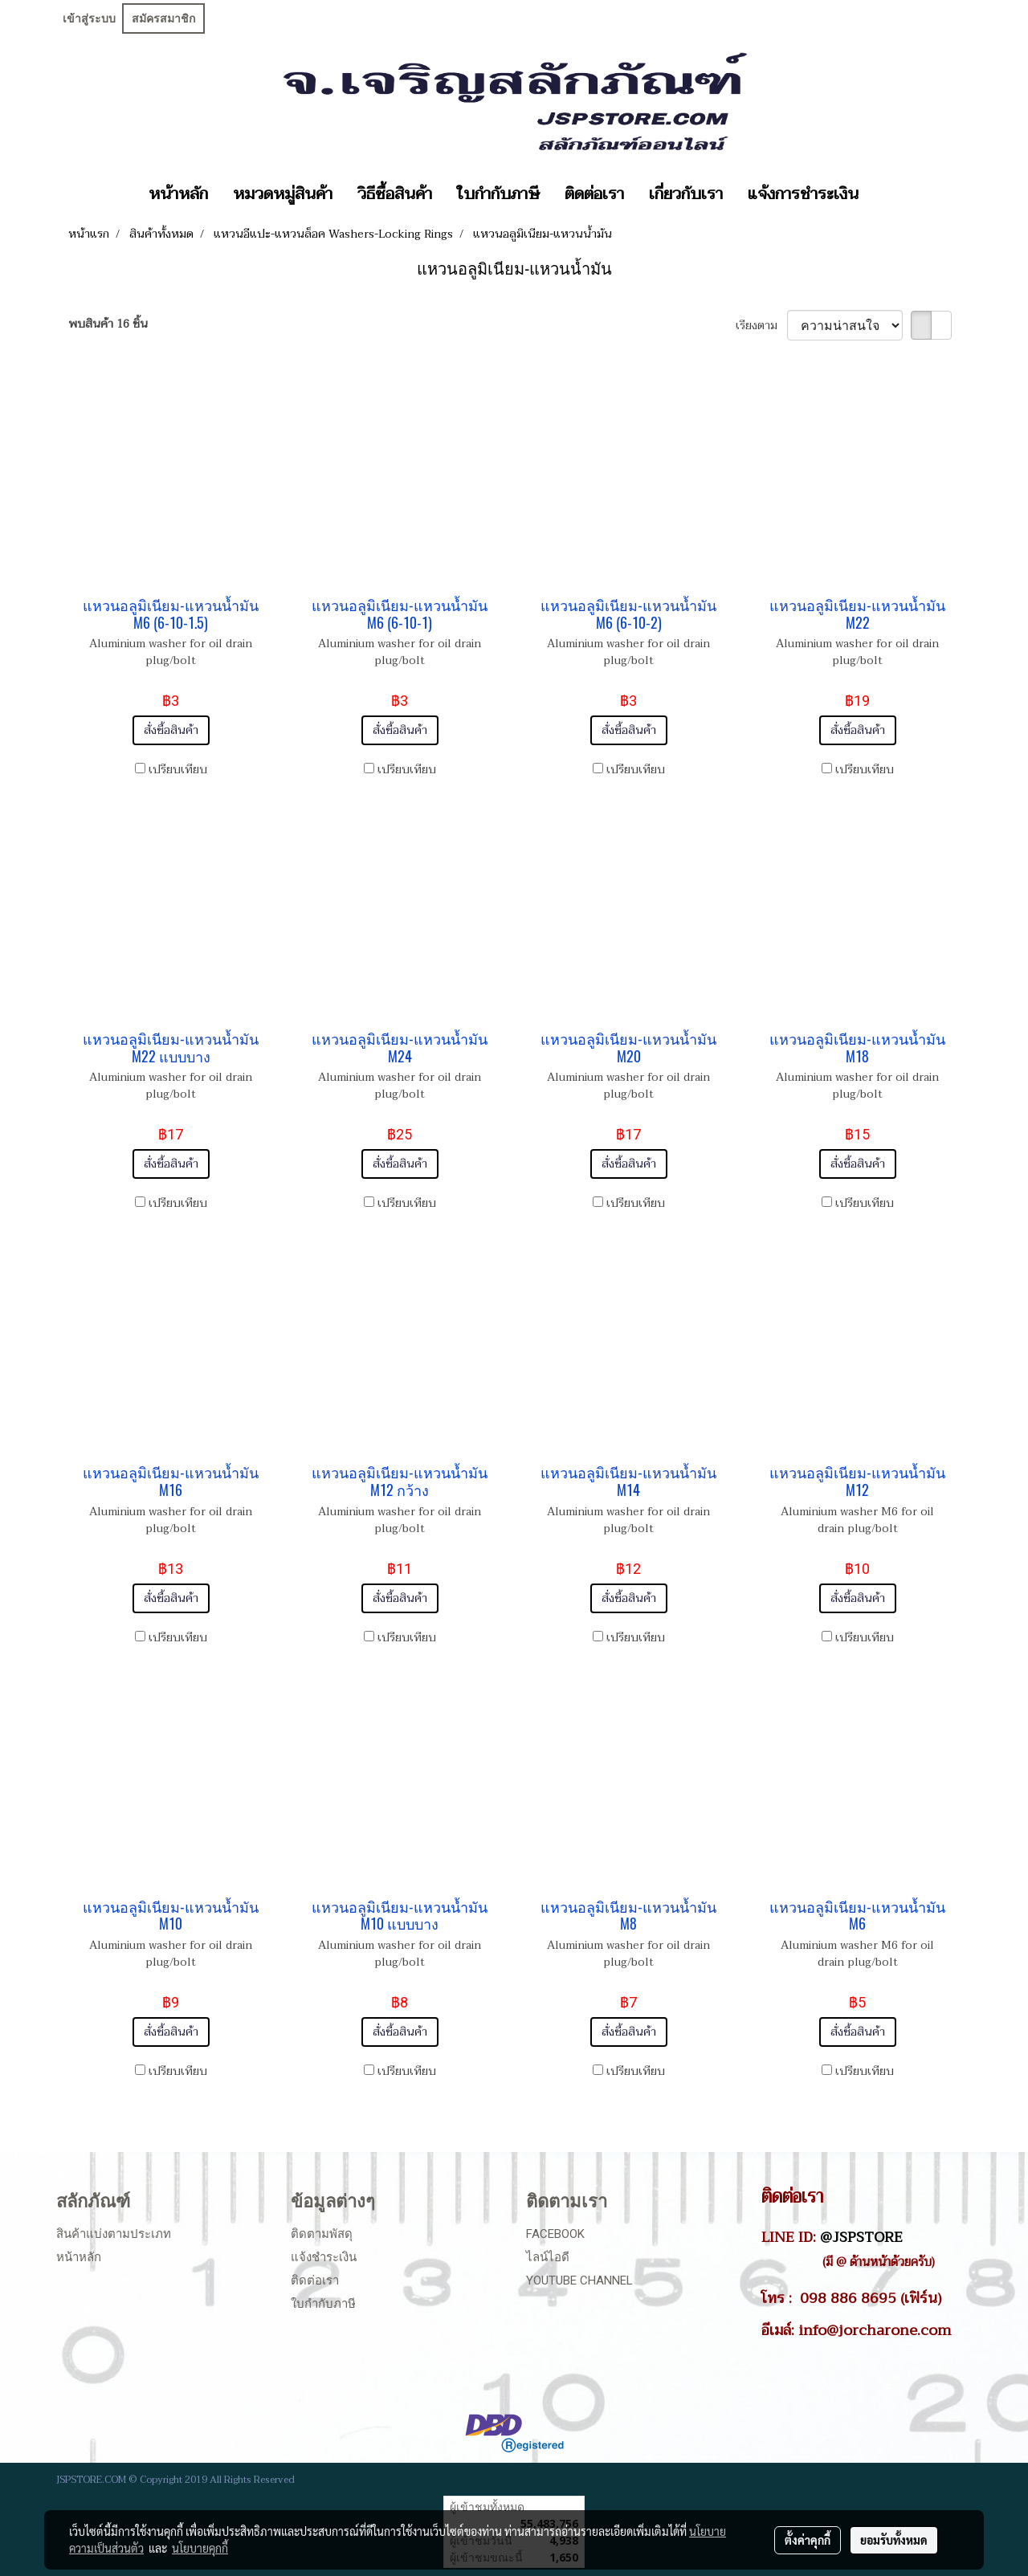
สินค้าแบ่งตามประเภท (113, 2234)
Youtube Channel (579, 2280)
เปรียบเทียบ (178, 769)
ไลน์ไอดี (547, 2257)
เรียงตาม (761, 325)
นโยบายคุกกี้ (200, 2548)
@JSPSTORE (861, 2237)
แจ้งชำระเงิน (324, 2257)
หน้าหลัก (178, 194)
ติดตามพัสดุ (322, 2234)
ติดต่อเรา (594, 194)
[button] (885, 194)
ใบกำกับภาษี (498, 194)
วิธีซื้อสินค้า (394, 194)
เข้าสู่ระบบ (89, 18)
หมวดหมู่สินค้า (282, 194)
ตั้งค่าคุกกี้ (807, 2540)
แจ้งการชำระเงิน (803, 194)
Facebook (555, 2234)
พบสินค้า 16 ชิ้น (108, 324)
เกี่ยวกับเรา (686, 194)
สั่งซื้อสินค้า (171, 730)
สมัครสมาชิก (163, 18)
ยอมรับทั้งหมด (894, 2540)
